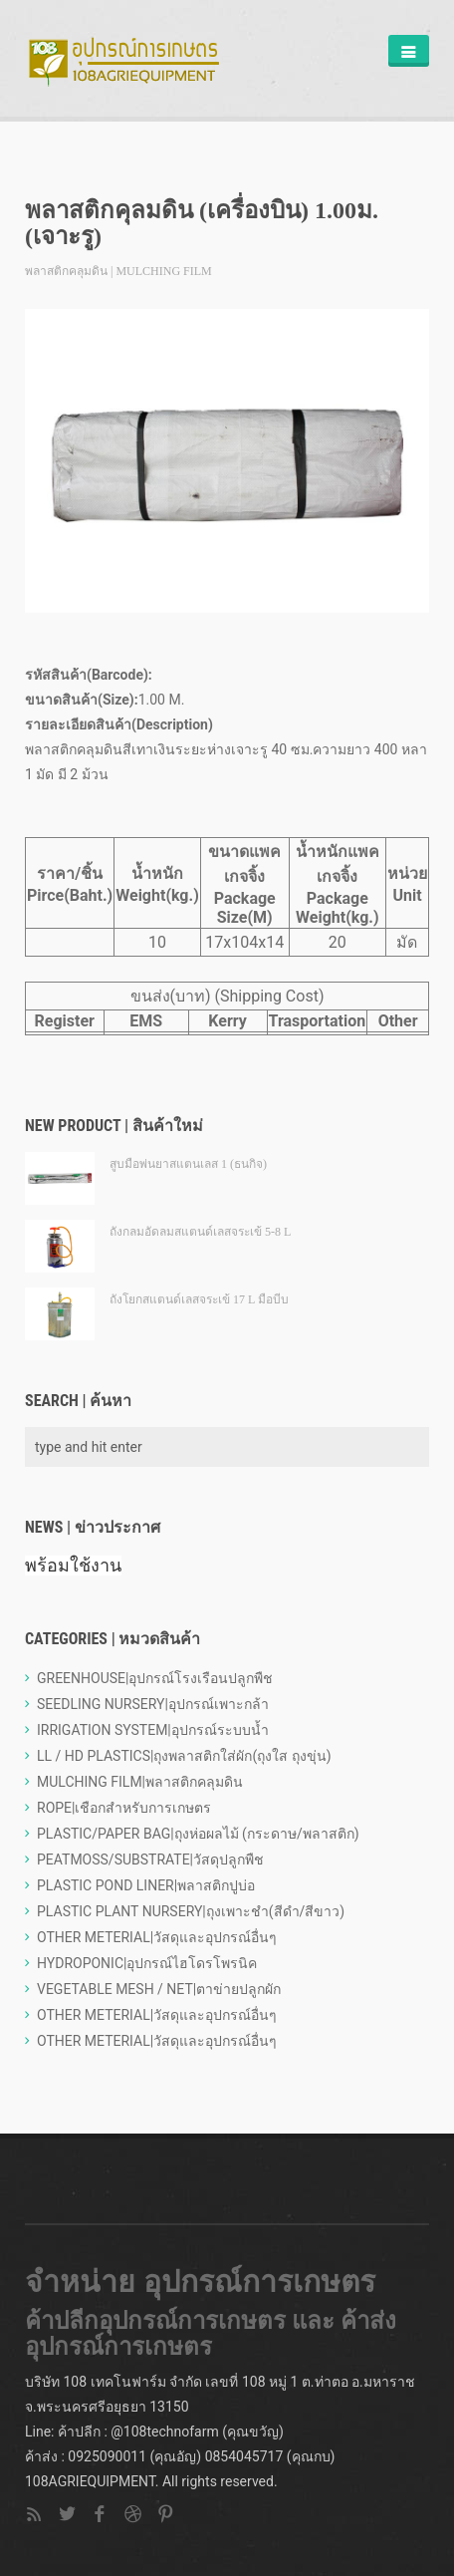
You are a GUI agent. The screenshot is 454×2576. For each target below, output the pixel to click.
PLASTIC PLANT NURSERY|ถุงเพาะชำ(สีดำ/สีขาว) (190, 1911)
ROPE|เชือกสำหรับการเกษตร (124, 1808)
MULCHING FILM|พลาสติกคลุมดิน (140, 1782)
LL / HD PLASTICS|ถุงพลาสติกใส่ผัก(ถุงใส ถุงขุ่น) (184, 1756)
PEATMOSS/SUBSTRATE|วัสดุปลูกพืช (150, 1859)
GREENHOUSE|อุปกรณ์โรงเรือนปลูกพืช (155, 1678)
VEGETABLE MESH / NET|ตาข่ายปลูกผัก (159, 1989)
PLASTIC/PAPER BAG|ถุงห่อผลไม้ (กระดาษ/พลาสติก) (198, 1834)
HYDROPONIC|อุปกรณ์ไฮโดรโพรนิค (147, 1963)
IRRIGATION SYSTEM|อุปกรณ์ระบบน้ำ (153, 1730)
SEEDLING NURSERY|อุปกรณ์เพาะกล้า (153, 1704)
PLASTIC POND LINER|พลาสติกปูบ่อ (146, 1885)
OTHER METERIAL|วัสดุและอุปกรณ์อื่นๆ (157, 1937)
